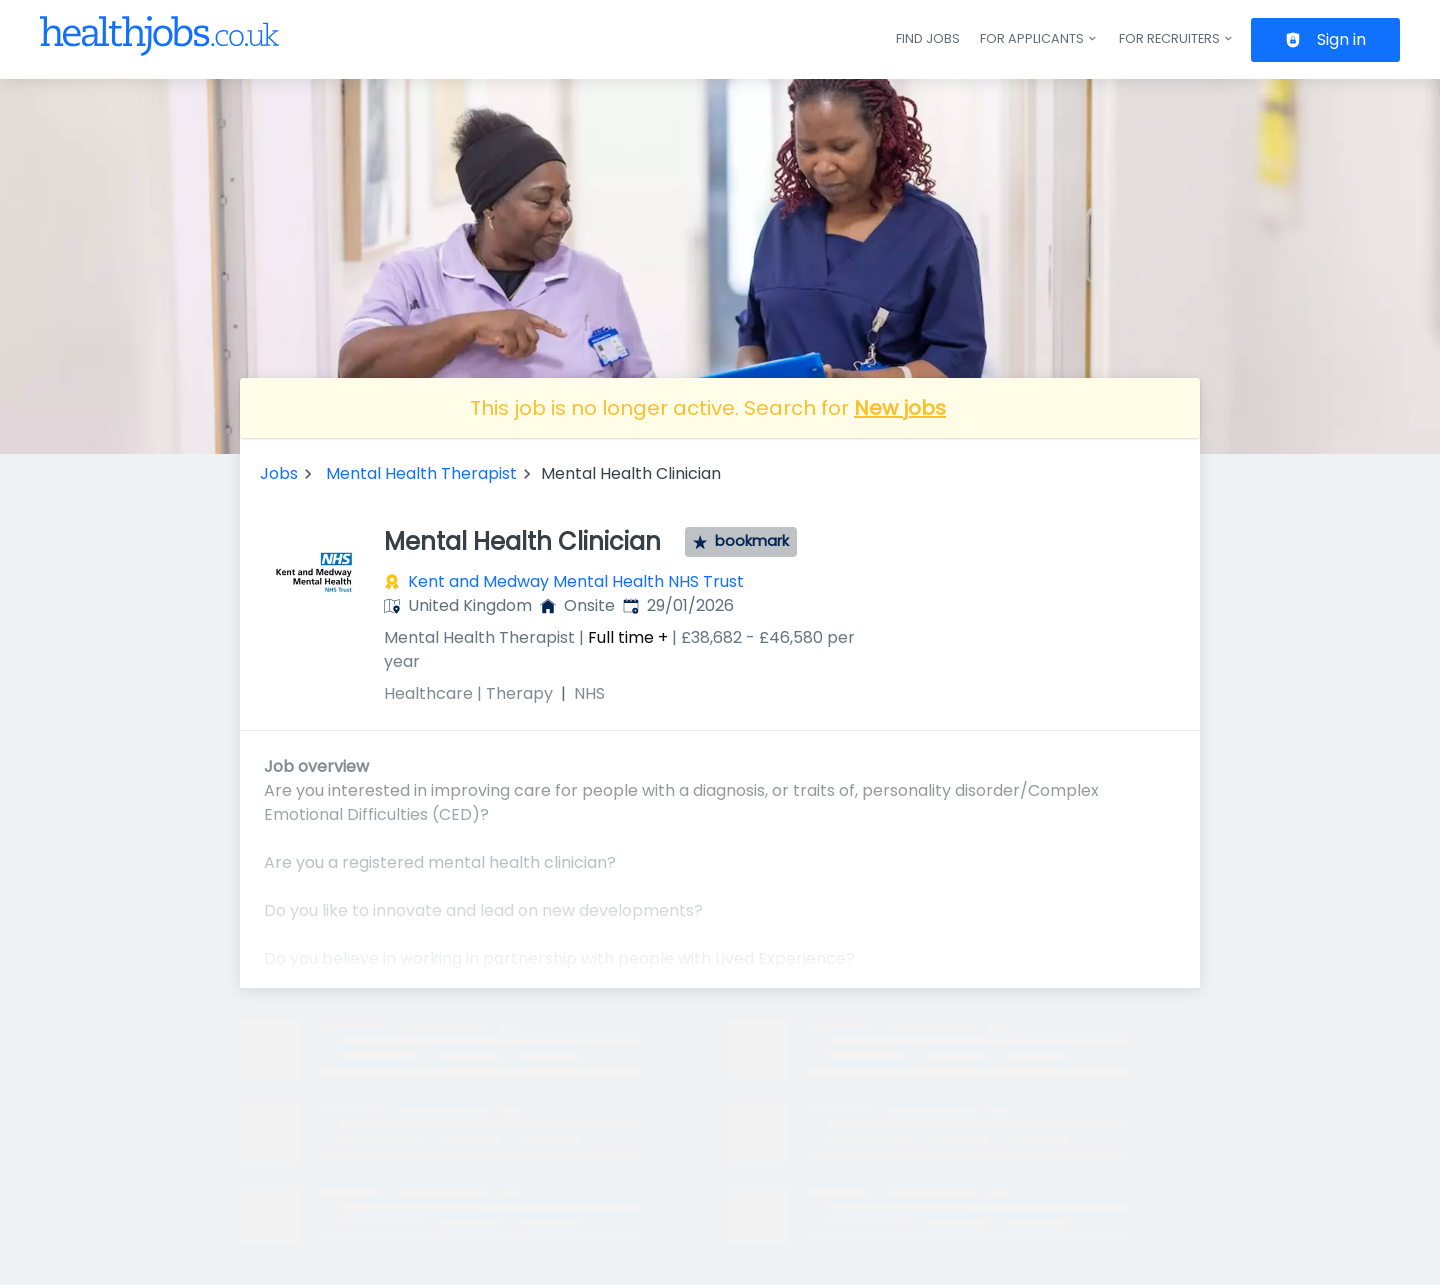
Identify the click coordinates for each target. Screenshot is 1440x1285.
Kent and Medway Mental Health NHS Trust (576, 581)
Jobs (279, 473)
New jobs (900, 408)
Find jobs (928, 38)
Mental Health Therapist (421, 473)
